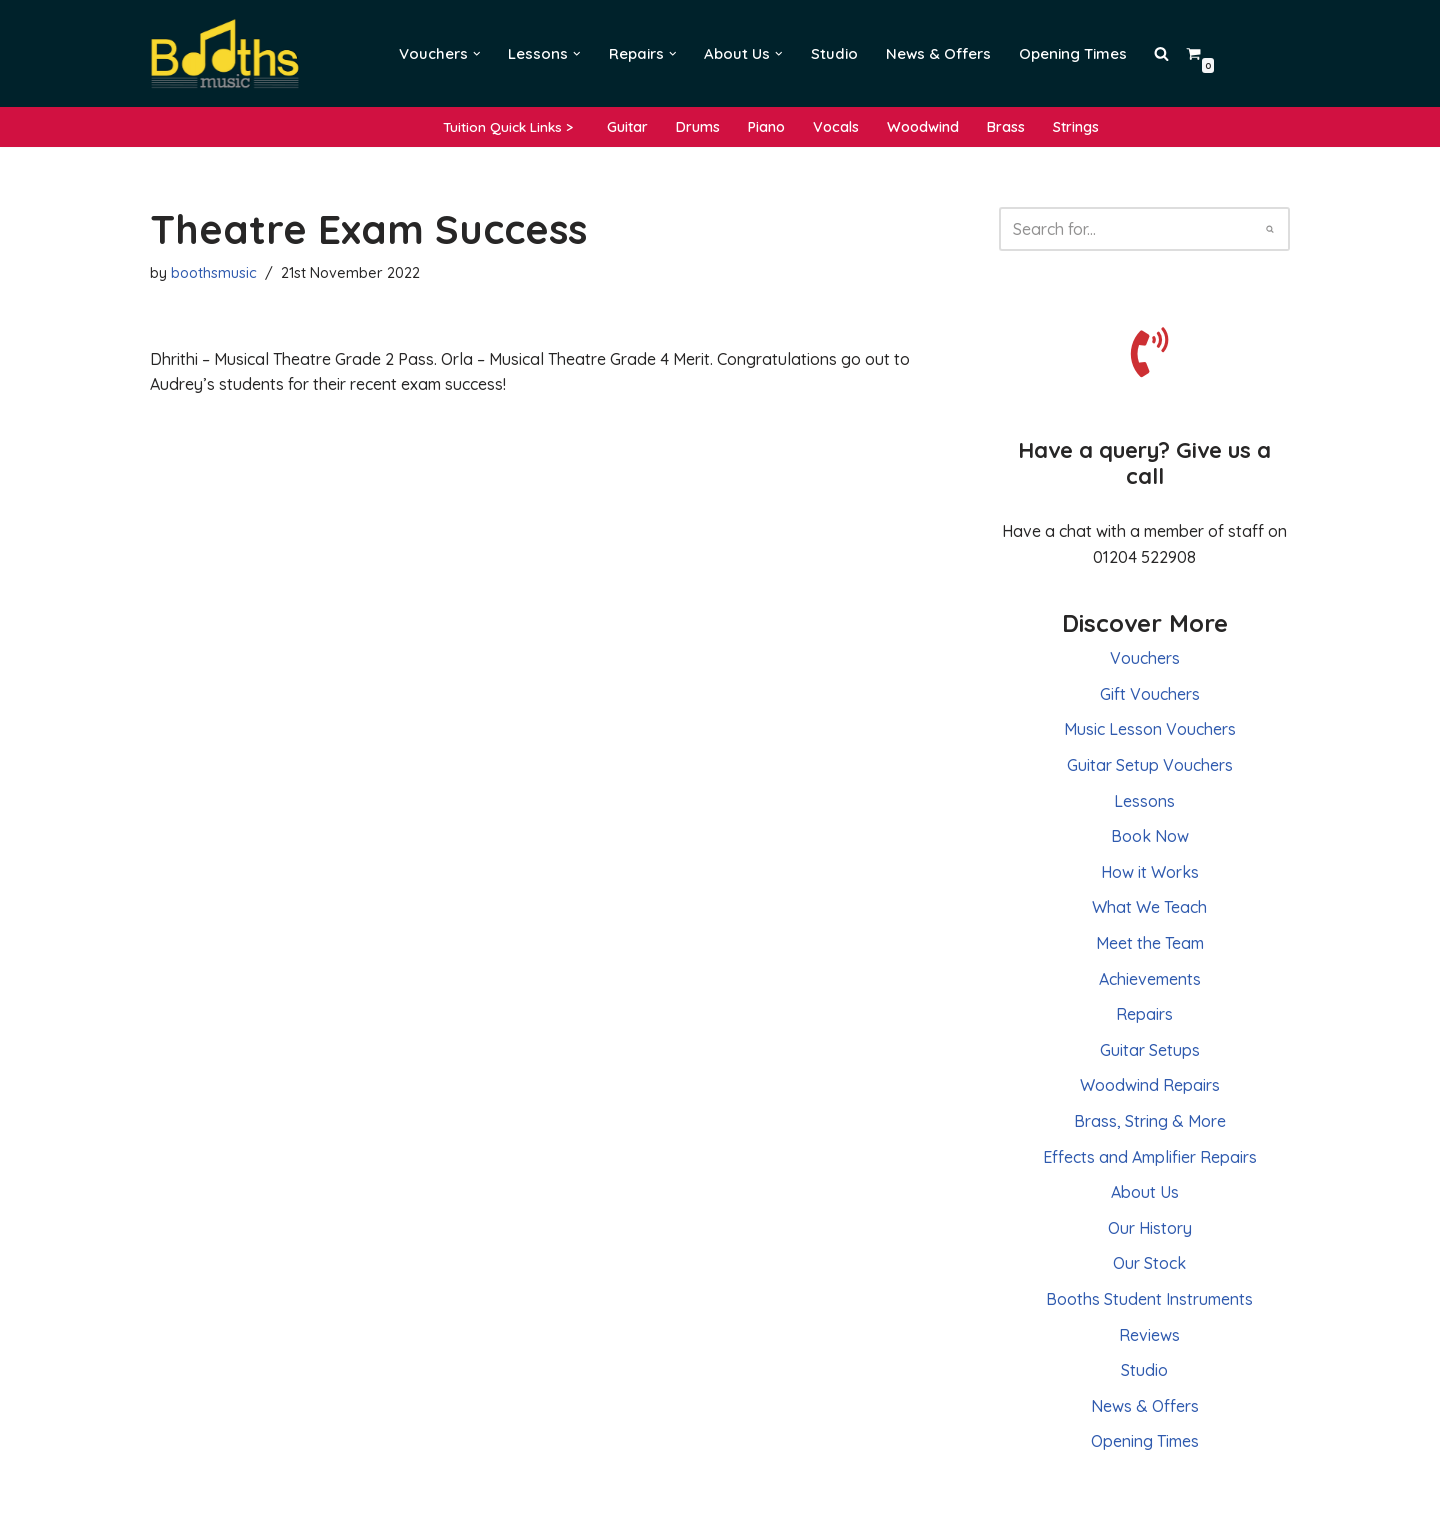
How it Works (1150, 872)
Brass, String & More (1150, 1121)
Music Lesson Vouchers (1150, 729)
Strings (1076, 127)
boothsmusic (214, 273)
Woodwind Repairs (1150, 1085)
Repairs (1144, 1014)
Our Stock (1149, 1263)
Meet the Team (1150, 943)
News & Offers (938, 53)
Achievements (1150, 979)
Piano (766, 127)
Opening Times (1073, 53)
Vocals (836, 127)
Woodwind (923, 127)
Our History (1150, 1228)
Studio (834, 53)
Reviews (1149, 1335)
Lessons (1144, 801)
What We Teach (1149, 907)
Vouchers (1145, 658)
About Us (1145, 1192)
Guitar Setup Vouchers (1150, 765)
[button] (477, 54)
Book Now (1150, 836)
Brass (1006, 127)
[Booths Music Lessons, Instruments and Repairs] (230, 53)
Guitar (627, 127)
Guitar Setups (1150, 1050)
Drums (698, 127)
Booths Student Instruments (1149, 1299)
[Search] (1122, 229)
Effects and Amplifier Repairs (1150, 1157)
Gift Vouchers (1150, 694)
